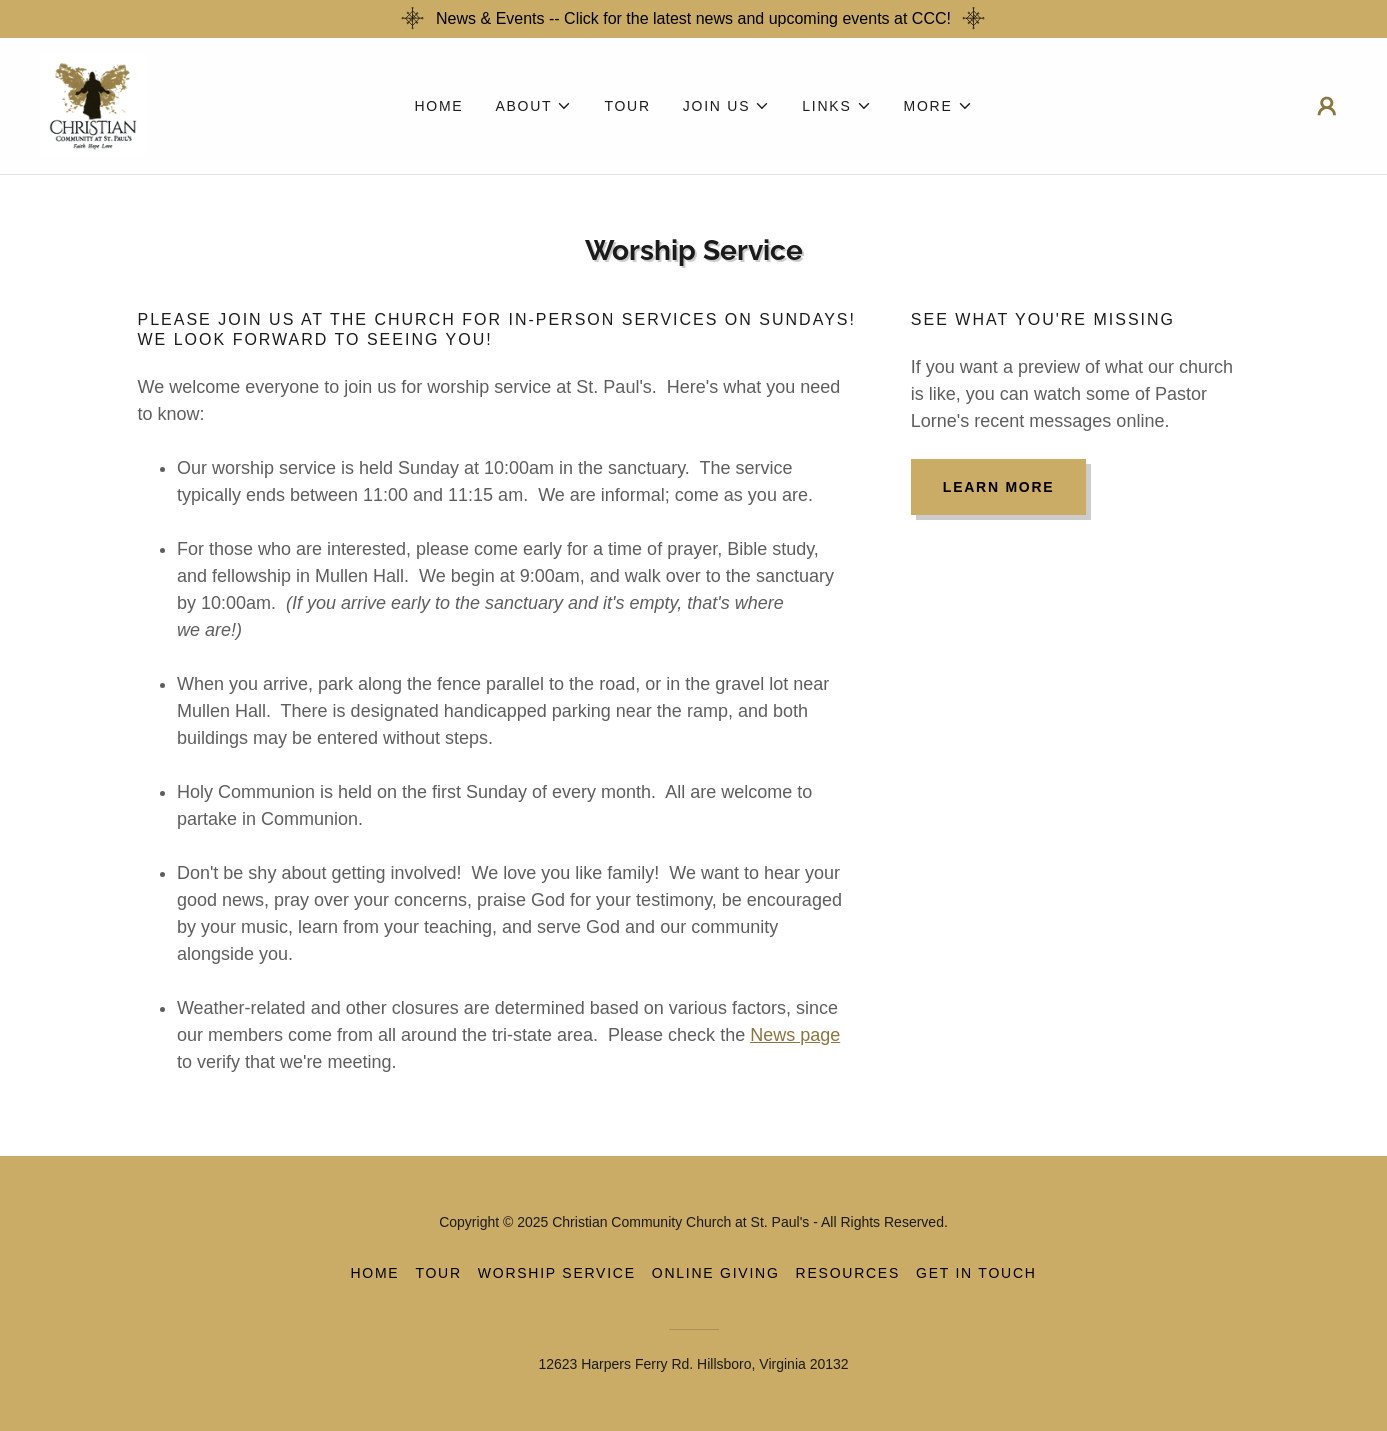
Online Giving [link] (716, 1273)
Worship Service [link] (557, 1273)
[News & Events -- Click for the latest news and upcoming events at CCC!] (693, 19)
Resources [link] (848, 1273)
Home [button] (374, 1273)
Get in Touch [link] (976, 1273)
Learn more (999, 487)
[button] (533, 106)
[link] (93, 104)
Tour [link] (627, 106)
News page (795, 1035)
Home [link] (438, 106)
